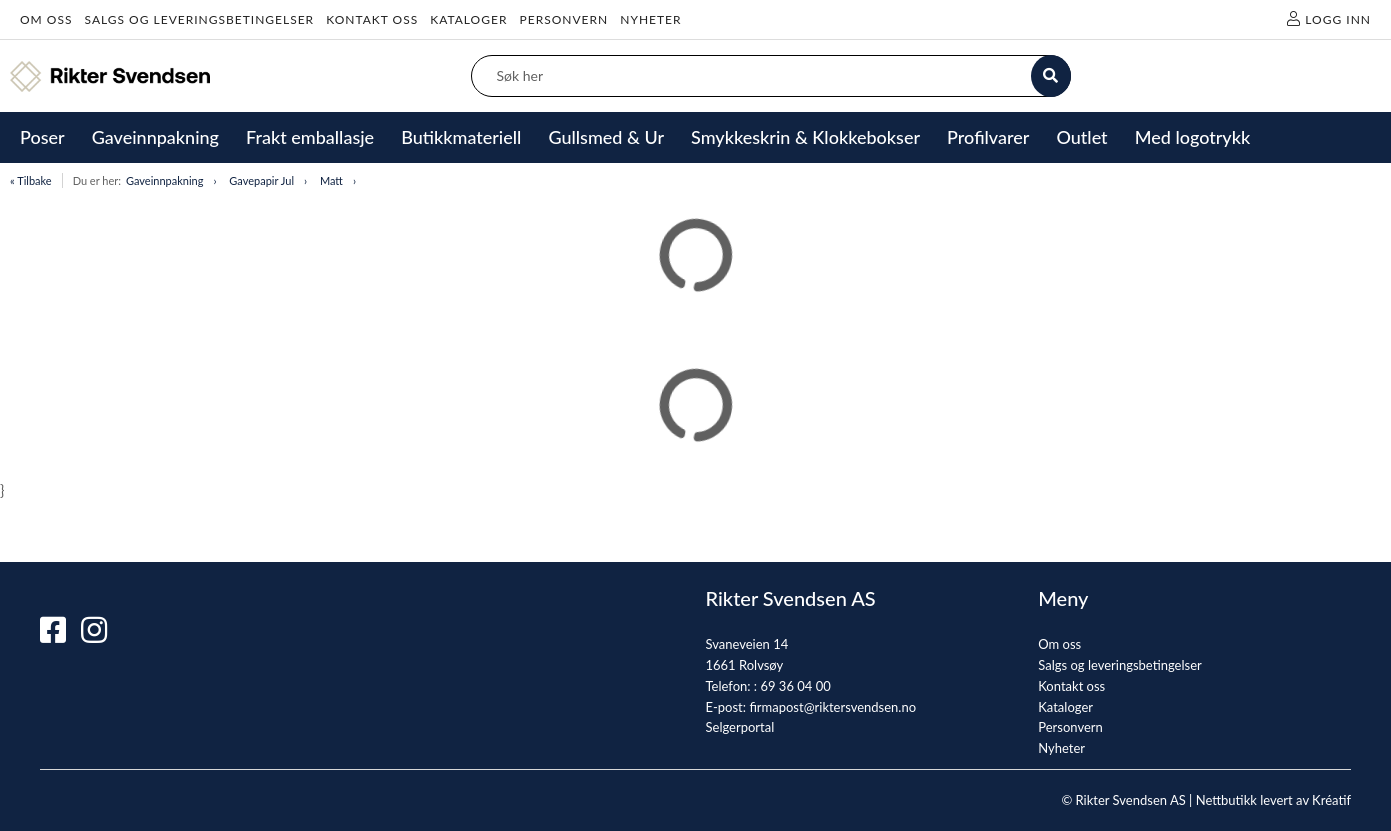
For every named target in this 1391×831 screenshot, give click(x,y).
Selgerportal (740, 727)
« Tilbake (31, 180)
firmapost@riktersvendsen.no (832, 707)
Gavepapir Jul (261, 180)
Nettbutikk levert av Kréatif (1273, 800)
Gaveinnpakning (164, 180)
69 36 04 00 (795, 686)
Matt (331, 180)
